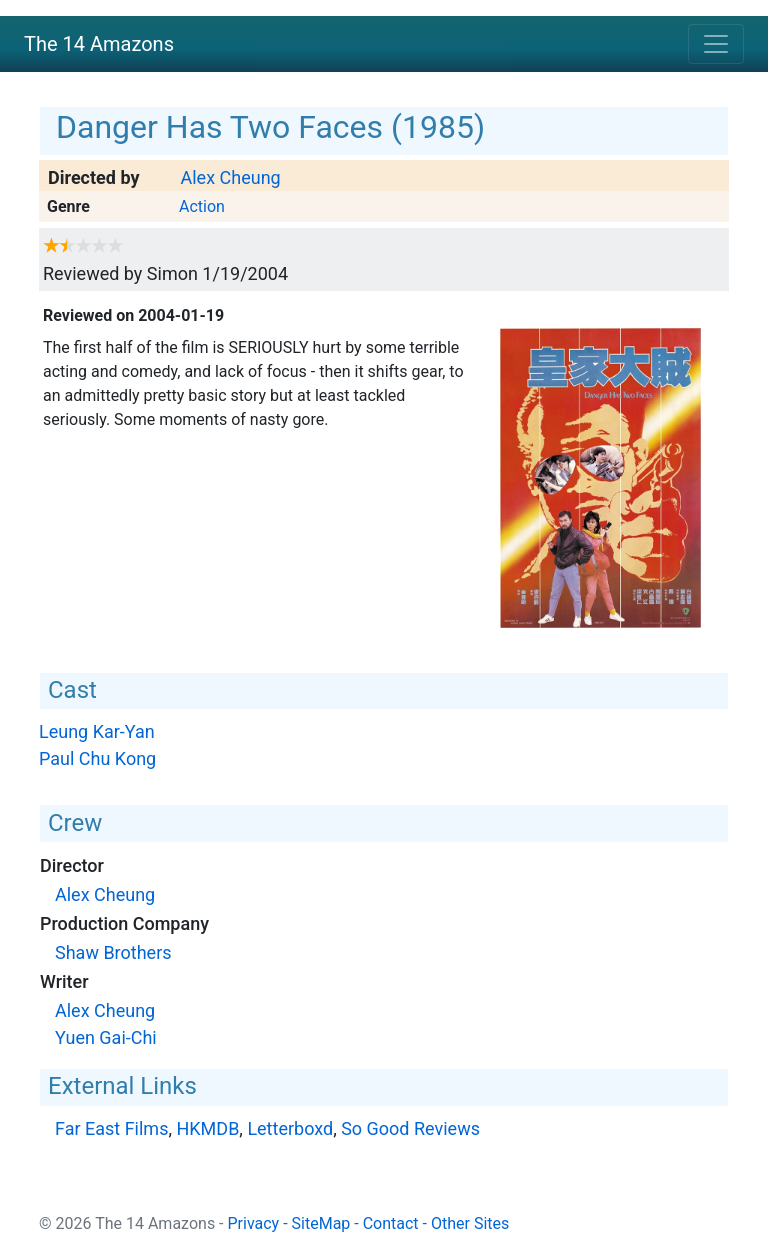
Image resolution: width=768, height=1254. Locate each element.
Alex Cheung (230, 177)
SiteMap (321, 1223)
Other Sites (470, 1223)
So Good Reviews (410, 1128)
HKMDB (207, 1128)
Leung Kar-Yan (97, 731)
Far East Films (111, 1128)
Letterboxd (290, 1128)
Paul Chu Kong (97, 758)
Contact (391, 1223)
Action (202, 206)
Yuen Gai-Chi (106, 1037)
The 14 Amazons (99, 44)
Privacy (254, 1223)
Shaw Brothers (113, 952)
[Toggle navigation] (716, 44)
